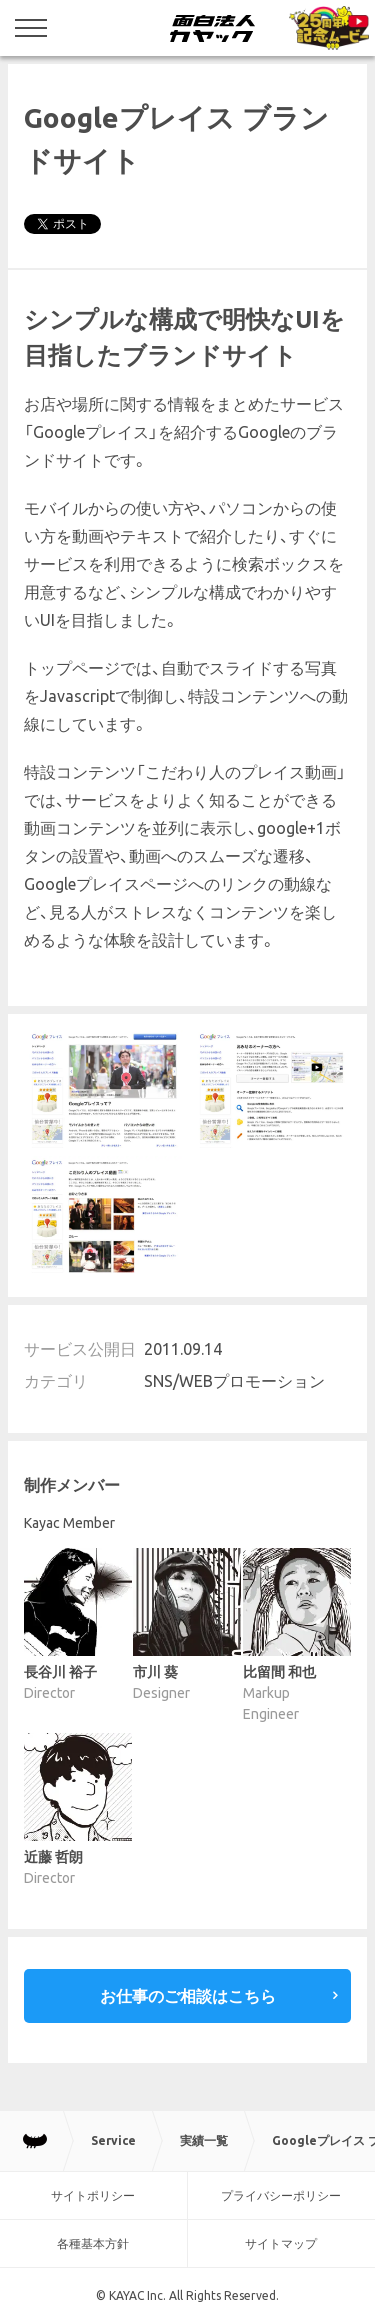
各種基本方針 (93, 2243)
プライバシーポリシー (281, 2195)
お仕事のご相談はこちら (188, 1996)
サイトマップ (281, 2243)
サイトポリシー (93, 2195)
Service (113, 2140)
